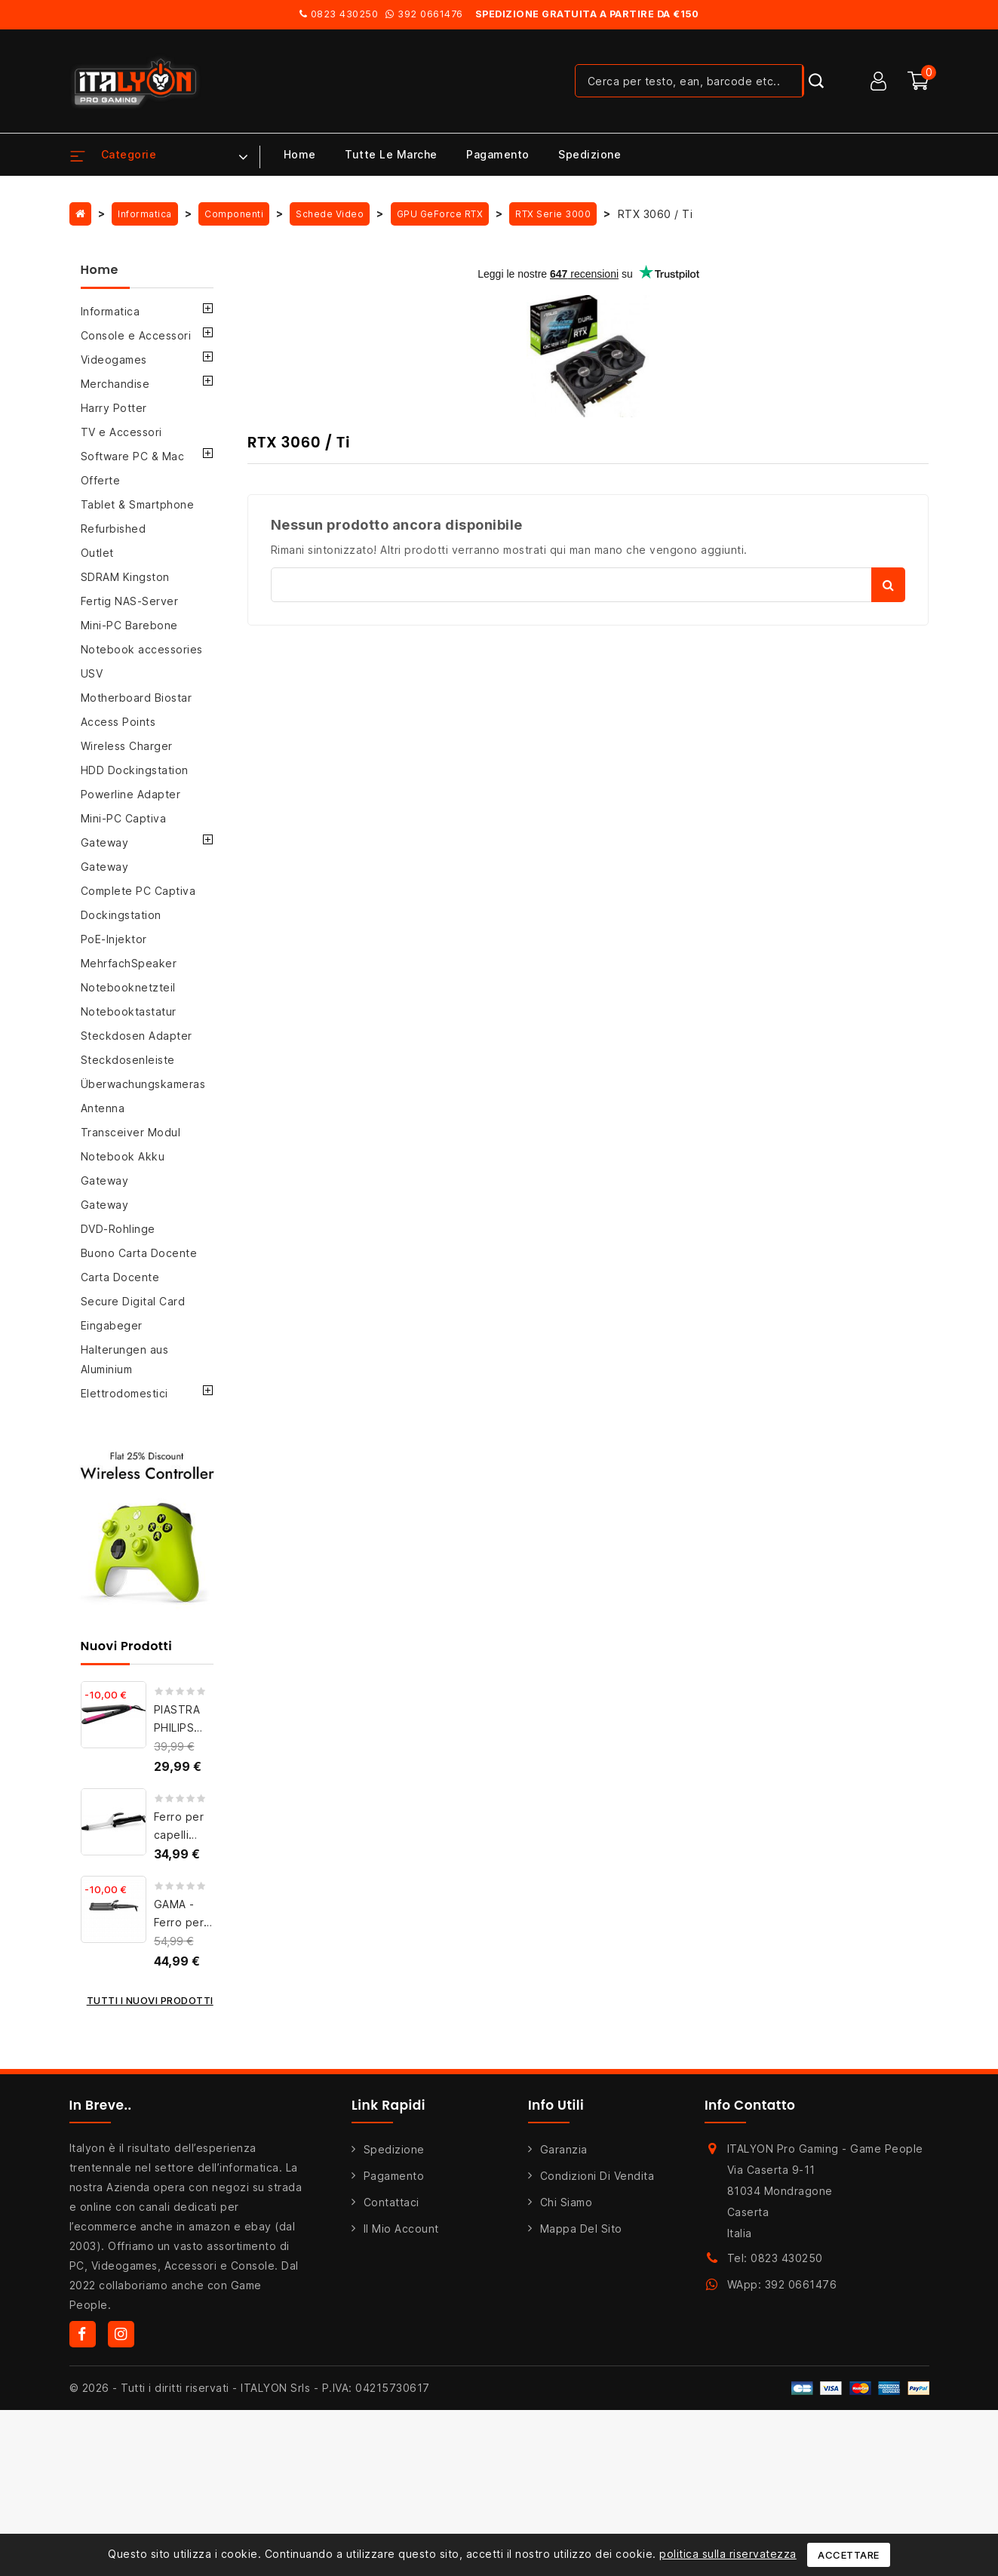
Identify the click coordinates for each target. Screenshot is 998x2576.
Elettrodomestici (124, 1393)
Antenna (103, 1108)
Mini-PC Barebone (129, 625)
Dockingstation (121, 914)
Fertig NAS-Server (130, 601)
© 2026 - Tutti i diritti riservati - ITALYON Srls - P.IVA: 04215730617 (249, 2387)
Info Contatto (750, 2105)
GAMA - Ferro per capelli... (179, 1922)
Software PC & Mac (133, 456)
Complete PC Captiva (138, 890)
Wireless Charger (127, 745)
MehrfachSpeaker (129, 963)
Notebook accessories (142, 649)
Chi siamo (566, 2202)
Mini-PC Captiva (124, 818)
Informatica (110, 311)
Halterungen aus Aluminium (125, 1359)
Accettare (849, 2555)
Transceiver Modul (131, 1132)
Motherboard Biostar (136, 697)
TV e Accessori (121, 432)
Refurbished (113, 528)
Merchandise (115, 383)
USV (92, 673)
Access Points (118, 721)
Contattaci (391, 2202)
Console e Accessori (136, 335)
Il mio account (401, 2228)
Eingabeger (112, 1325)
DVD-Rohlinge (118, 1228)
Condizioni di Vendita (597, 2175)
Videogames (114, 359)
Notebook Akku (123, 1156)
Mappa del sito (581, 2228)
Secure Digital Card (133, 1301)
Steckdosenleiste (128, 1059)
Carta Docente (120, 1277)
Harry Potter (114, 407)
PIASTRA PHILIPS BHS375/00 (185, 1727)
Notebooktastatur (129, 1011)
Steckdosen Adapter (136, 1035)
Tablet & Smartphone (138, 504)
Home (300, 154)
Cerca (888, 584)
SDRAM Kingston (125, 576)
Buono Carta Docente (139, 1253)
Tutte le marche (391, 154)
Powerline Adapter (131, 794)
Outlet (97, 552)
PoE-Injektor (114, 939)
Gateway (105, 842)
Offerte (101, 480)
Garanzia (564, 2149)
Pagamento (498, 154)
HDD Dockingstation (135, 770)
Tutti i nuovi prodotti (150, 2000)
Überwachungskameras (143, 1083)
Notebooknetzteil (128, 987)
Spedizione (589, 154)
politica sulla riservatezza (728, 2553)
